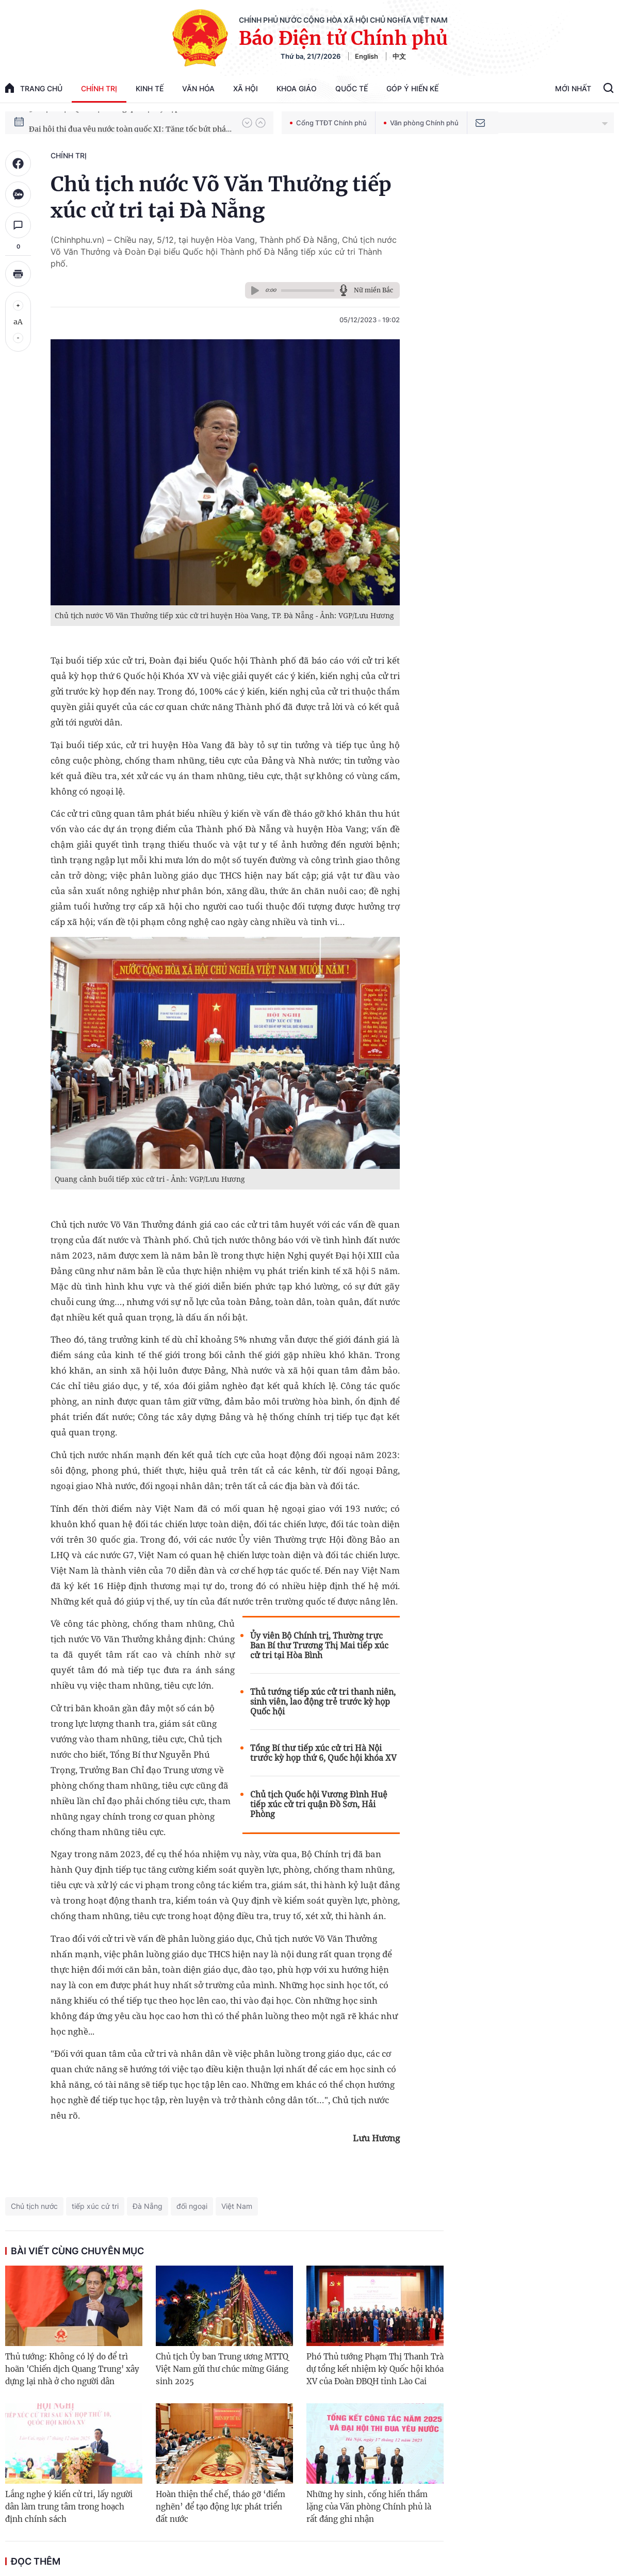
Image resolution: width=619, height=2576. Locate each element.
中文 (399, 56)
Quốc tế (351, 88)
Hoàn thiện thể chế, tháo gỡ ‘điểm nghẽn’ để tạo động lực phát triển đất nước (220, 2506)
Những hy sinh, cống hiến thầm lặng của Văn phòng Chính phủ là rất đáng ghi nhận (368, 2506)
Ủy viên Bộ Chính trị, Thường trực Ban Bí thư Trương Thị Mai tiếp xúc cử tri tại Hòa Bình (319, 1645)
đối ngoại (191, 2206)
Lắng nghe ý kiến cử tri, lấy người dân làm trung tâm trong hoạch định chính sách (69, 2506)
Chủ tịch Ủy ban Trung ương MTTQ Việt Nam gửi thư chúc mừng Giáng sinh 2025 (222, 2369)
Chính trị (99, 88)
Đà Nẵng (147, 2206)
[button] (247, 123)
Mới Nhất (573, 88)
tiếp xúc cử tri (95, 2206)
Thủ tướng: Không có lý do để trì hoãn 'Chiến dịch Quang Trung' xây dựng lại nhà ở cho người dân (72, 2369)
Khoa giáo (296, 88)
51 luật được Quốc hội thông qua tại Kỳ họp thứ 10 (116, 122)
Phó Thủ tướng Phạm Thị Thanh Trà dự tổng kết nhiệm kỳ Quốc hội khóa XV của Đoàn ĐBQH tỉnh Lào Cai (375, 2369)
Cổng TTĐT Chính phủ (328, 123)
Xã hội (245, 88)
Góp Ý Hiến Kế (412, 88)
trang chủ (33, 88)
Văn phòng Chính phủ (421, 123)
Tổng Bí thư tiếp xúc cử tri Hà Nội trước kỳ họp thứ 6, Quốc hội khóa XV (323, 1753)
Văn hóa (198, 88)
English (366, 56)
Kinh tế (150, 88)
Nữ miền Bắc (373, 290)
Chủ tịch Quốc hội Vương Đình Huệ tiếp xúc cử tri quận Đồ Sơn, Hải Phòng (318, 1804)
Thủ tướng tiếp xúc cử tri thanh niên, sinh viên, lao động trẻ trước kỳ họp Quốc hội (323, 1701)
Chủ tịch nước (34, 2206)
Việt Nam (236, 2206)
